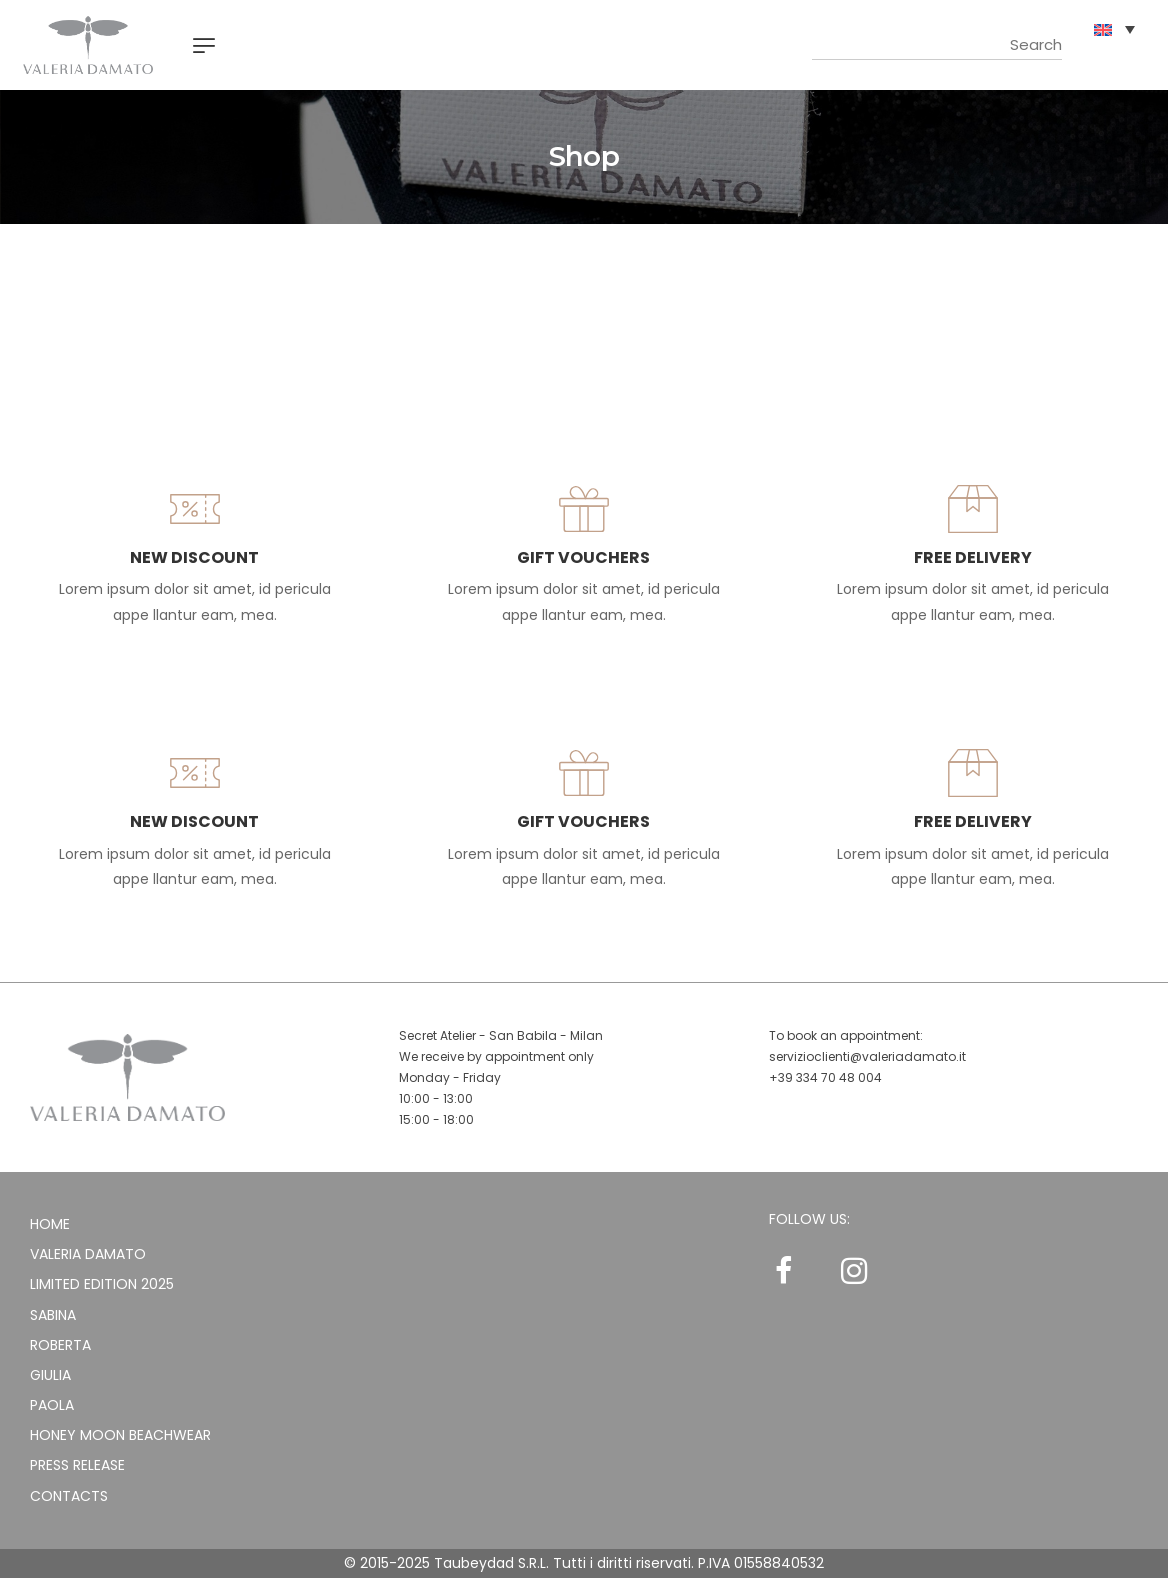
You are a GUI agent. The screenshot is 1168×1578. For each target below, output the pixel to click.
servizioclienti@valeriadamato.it (867, 1056)
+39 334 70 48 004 (825, 1077)
